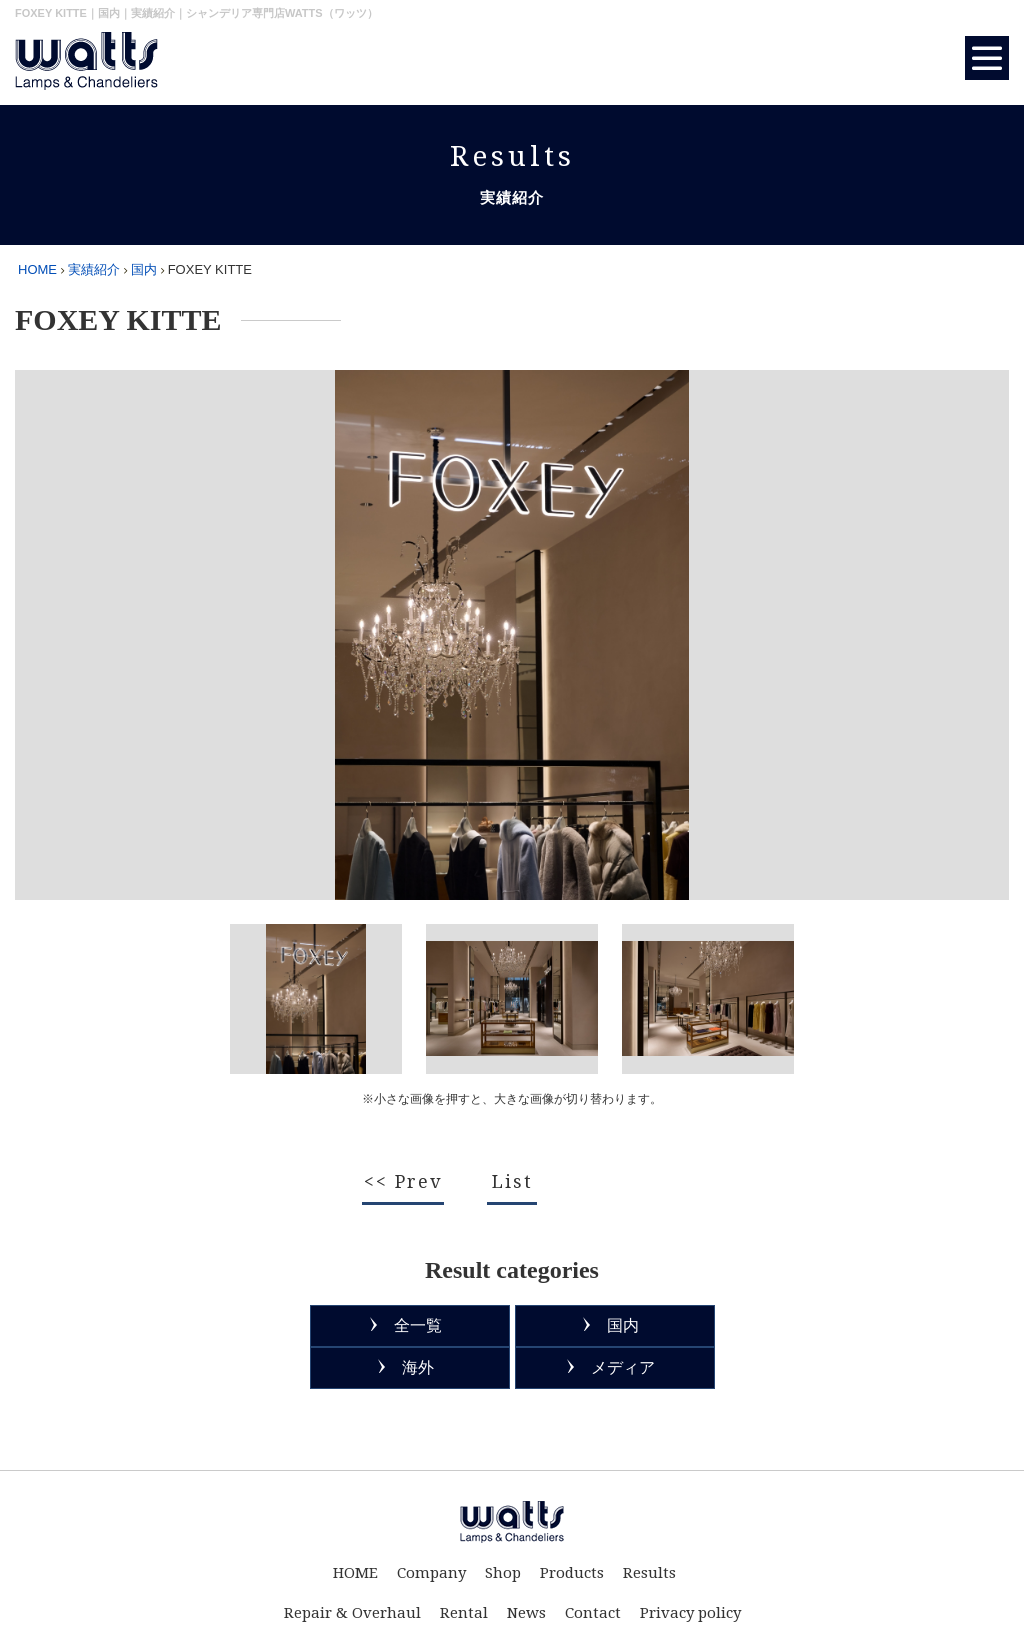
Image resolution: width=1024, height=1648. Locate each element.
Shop (503, 1573)
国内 (144, 269)
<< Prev (403, 1181)
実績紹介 (94, 269)
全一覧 (418, 1325)
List (512, 1181)
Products (572, 1573)
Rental (464, 1613)
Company (431, 1573)
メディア (623, 1367)
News (526, 1613)
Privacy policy (690, 1613)
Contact (593, 1613)
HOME (37, 269)
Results (649, 1573)
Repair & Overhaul (352, 1613)
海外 (418, 1367)
